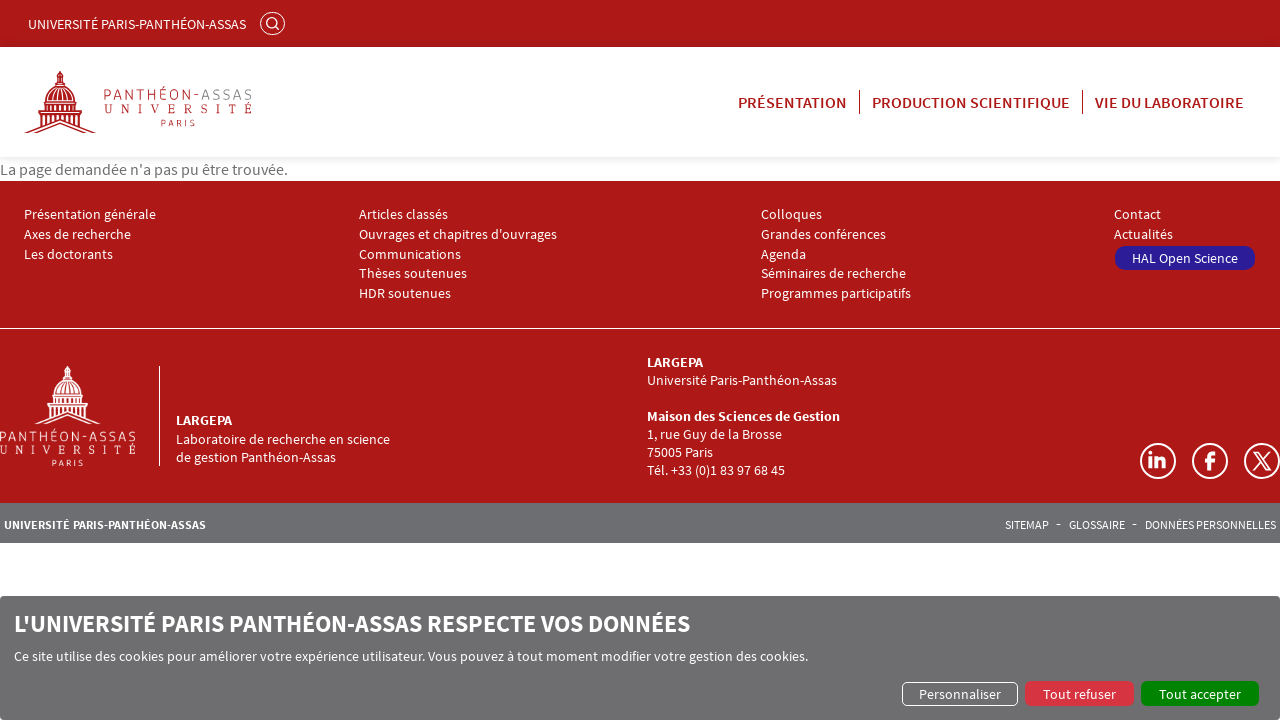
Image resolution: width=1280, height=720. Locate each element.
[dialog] (640, 658)
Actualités (1143, 234)
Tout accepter (1200, 694)
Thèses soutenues (413, 273)
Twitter (1262, 461)
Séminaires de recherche (833, 273)
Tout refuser (1079, 694)
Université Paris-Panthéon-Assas (137, 24)
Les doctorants (68, 254)
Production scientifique (971, 102)
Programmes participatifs (836, 293)
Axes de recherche (77, 234)
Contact (1137, 214)
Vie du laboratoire (1169, 102)
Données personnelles (1210, 525)
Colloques (791, 214)
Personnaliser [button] (960, 694)
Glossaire (1097, 525)
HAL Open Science (1185, 258)
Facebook (1210, 461)
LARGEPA (204, 420)
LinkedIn (1158, 461)
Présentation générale (90, 214)
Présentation (792, 102)
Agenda (783, 254)
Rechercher (275, 23)
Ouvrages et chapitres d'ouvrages (458, 234)
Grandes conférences (823, 234)
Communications (410, 254)
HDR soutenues (405, 293)
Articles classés (403, 214)
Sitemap (1027, 525)
